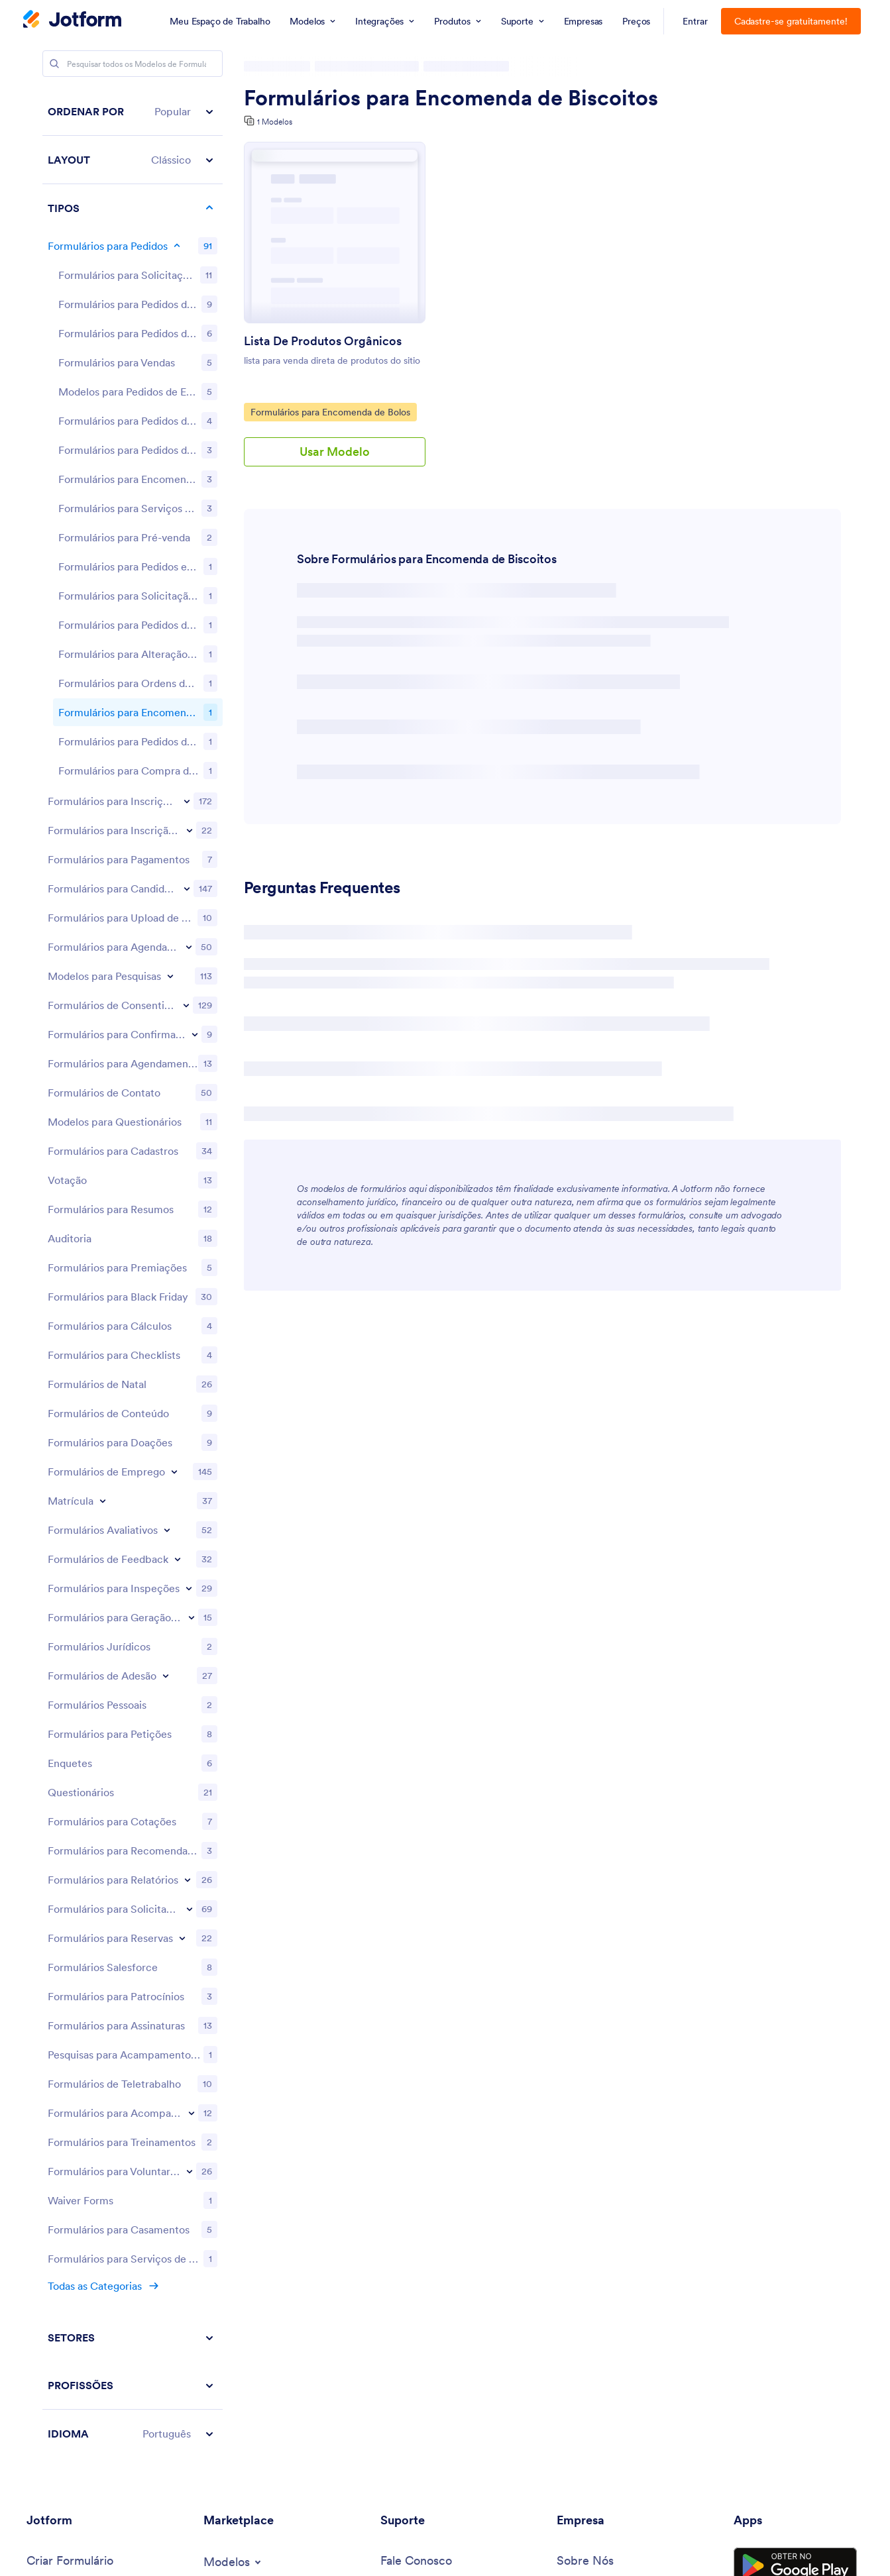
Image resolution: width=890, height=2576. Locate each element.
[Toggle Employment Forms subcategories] (174, 945)
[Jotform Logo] (72, 20)
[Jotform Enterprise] (75, 2116)
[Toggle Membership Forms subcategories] (165, 1149)
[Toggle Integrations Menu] (241, 2119)
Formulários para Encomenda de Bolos (330, 411)
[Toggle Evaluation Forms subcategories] (167, 1003)
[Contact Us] (416, 2035)
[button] (132, 111)
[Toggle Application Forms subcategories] (187, 362)
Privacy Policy (179, 2553)
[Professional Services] (438, 2199)
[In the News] (581, 2116)
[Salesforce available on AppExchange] (795, 2130)
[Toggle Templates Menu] (233, 2036)
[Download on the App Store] (795, 2084)
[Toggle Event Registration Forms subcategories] (189, 304)
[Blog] (569, 2199)
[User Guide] (425, 2062)
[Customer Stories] (611, 2226)
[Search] (54, 63)
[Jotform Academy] (430, 2118)
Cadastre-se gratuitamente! (791, 21)
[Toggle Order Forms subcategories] (177, 245)
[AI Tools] (76, 2257)
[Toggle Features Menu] (58, 2202)
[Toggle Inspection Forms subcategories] (188, 1062)
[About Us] (585, 2035)
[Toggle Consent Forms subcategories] (186, 479)
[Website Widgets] (254, 2147)
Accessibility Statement (355, 2553)
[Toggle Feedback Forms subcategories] (177, 1033)
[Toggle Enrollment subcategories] (102, 974)
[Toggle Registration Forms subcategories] (187, 275)
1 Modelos (274, 122)
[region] (132, 1009)
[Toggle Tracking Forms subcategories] (191, 1586)
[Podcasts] (404, 2172)
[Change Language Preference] (802, 2488)
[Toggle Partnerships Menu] (588, 2171)
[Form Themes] (266, 2064)
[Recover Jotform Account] (449, 2294)
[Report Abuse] (426, 2226)
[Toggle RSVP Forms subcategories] (194, 508)
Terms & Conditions (76, 2553)
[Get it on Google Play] (795, 2040)
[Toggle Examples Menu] (59, 2144)
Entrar (695, 21)
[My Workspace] (92, 2062)
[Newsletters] (589, 2143)
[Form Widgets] (226, 2091)
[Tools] (60, 2230)
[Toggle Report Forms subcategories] (187, 1353)
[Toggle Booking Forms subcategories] (188, 420)
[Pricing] (45, 2089)
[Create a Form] (70, 2035)
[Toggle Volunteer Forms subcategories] (189, 1645)
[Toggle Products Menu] (57, 2173)
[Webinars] (405, 2145)
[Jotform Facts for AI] (623, 2062)
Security (255, 2553)
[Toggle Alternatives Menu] (65, 2285)
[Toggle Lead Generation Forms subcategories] (191, 1091)
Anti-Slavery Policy (480, 2553)
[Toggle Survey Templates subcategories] (170, 449)
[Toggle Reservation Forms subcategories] (182, 1412)
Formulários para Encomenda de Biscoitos (451, 98)
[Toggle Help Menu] (402, 2090)
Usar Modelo (335, 451)
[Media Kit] (580, 2089)
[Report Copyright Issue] (462, 2260)
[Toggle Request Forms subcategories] (189, 1382)
